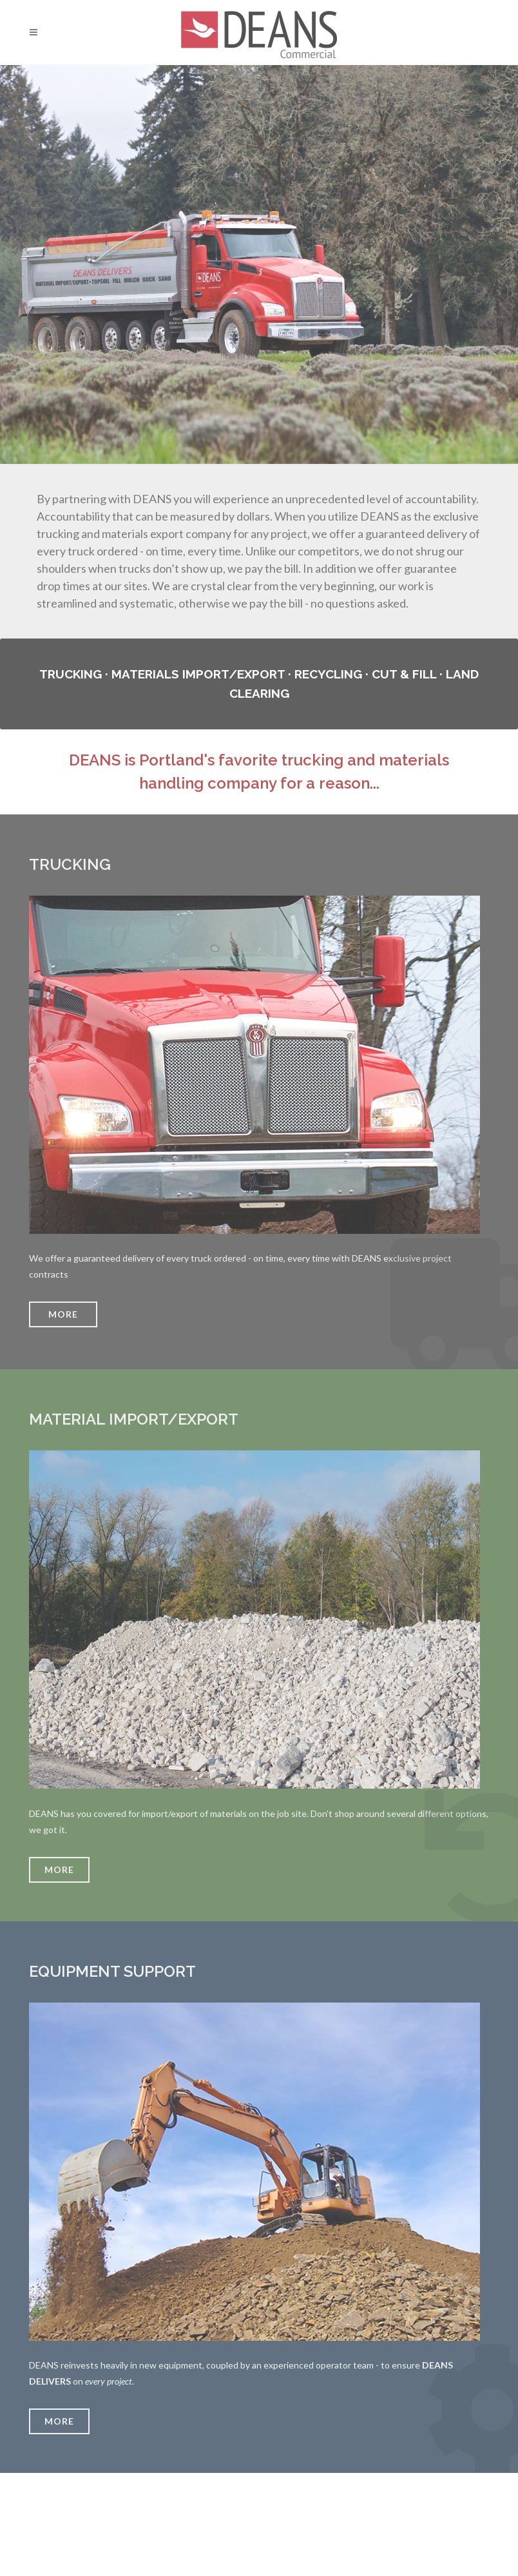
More (59, 1869)
